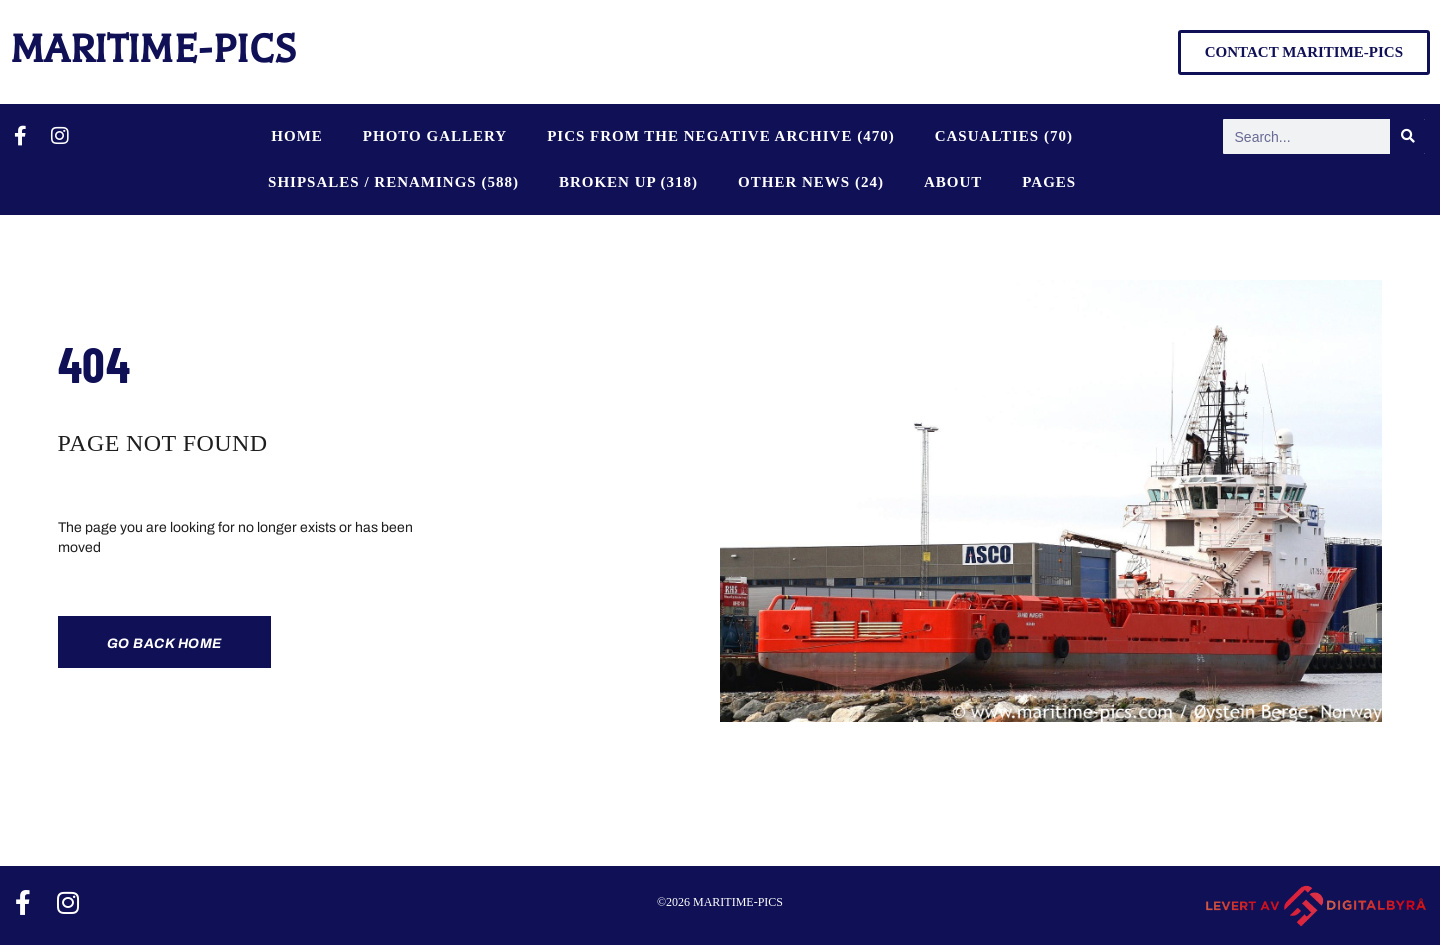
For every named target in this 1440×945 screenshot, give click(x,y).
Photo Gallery (435, 136)
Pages (1049, 182)
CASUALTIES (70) (1004, 136)
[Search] (1407, 136)
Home (297, 136)
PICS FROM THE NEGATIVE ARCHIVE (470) (721, 136)
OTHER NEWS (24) (811, 182)
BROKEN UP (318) (628, 182)
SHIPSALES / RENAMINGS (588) (393, 182)
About (953, 182)
